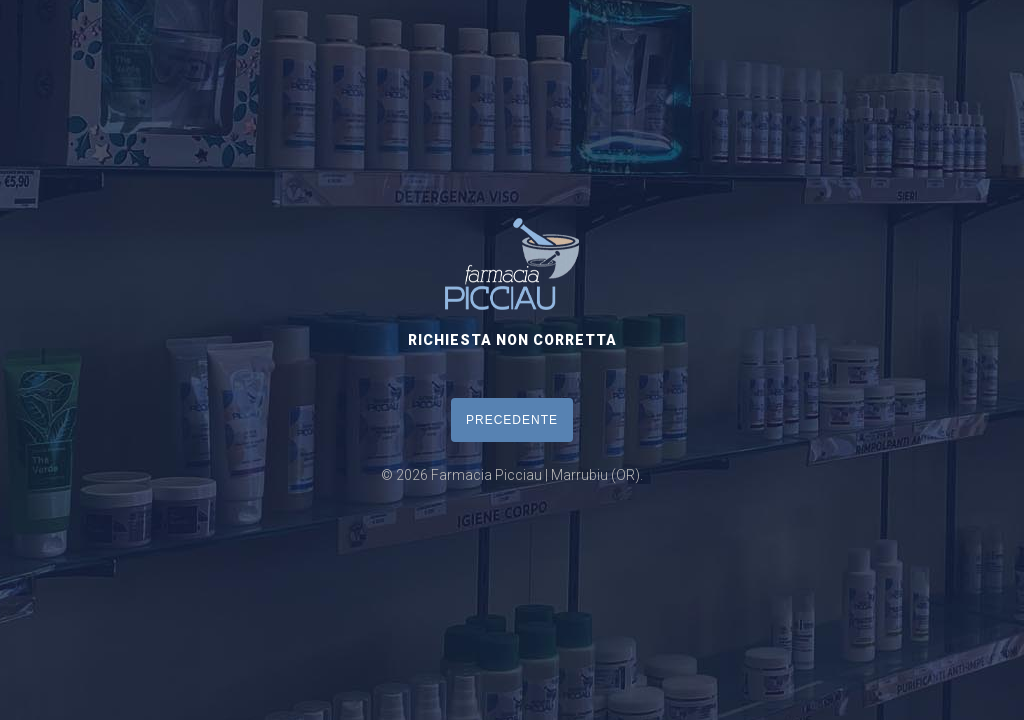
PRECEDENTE (512, 420)
